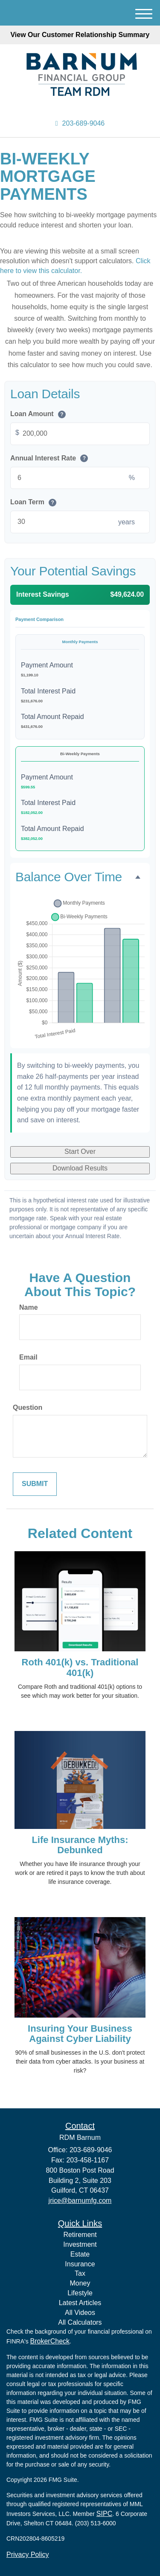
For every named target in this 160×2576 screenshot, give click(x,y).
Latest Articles (80, 2302)
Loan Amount (38, 414)
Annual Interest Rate (49, 458)
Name (28, 1307)
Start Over (80, 1151)
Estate (80, 2254)
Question (27, 1407)
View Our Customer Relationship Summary (79, 34)
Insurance (80, 2264)
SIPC (104, 2513)
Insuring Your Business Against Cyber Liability (80, 2033)
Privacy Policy (27, 2554)
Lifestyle (80, 2293)
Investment (79, 2244)
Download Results (80, 1168)
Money (80, 2283)
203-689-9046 (80, 123)
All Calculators (80, 2322)
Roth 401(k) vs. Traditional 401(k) (80, 1667)
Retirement (79, 2234)
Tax (80, 2273)
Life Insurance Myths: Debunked (80, 1844)
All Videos (80, 2312)
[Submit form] (35, 1484)
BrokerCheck (50, 2341)
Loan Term (33, 502)
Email (28, 1357)
